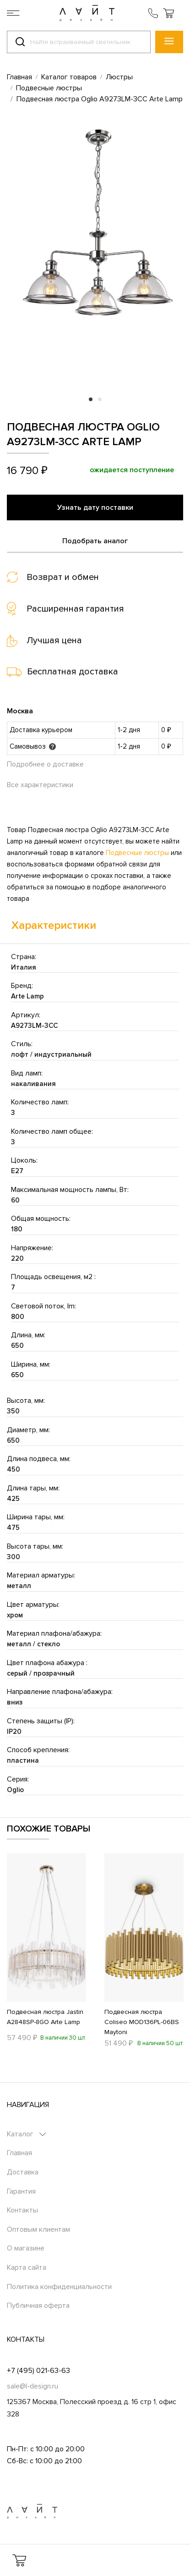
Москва (20, 711)
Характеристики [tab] (53, 925)
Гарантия (21, 2191)
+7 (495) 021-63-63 (38, 2370)
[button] (168, 13)
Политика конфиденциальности (59, 2286)
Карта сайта (26, 2267)
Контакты (22, 2210)
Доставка (22, 2172)
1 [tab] (90, 399)
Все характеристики (40, 784)
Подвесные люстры (137, 853)
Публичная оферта (38, 2305)
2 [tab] (100, 399)
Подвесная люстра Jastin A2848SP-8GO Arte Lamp (45, 2017)
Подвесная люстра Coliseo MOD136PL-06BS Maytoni (141, 2022)
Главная (19, 2152)
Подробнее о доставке (45, 764)
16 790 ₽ (27, 470)
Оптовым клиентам (38, 2229)
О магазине (25, 2248)
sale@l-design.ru (32, 2386)
